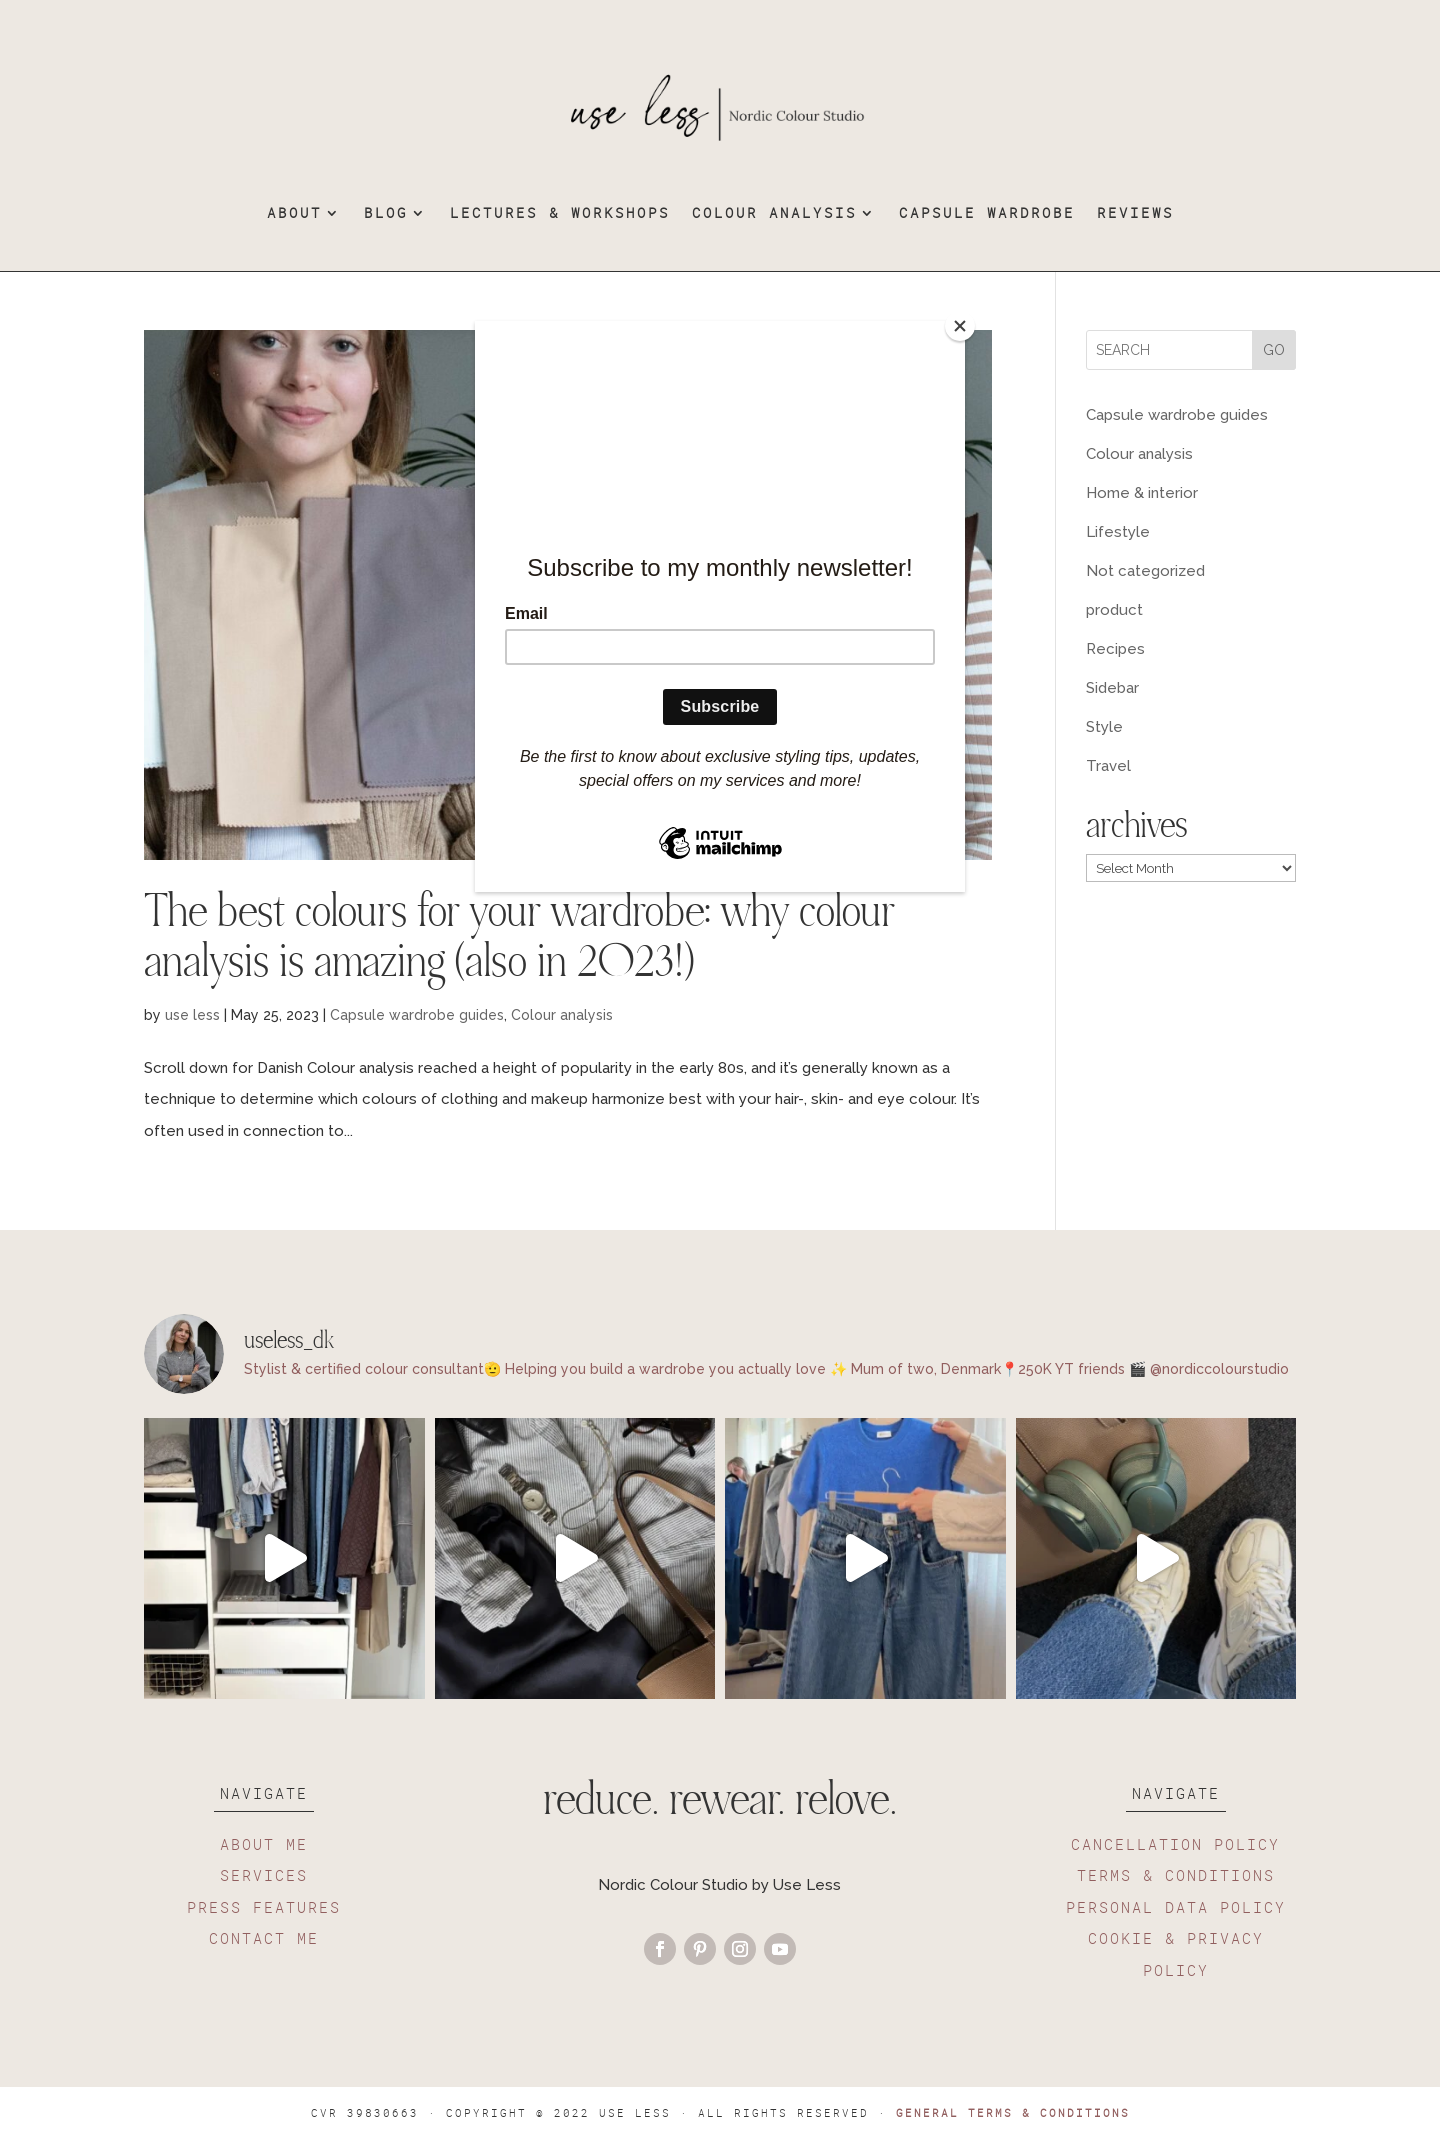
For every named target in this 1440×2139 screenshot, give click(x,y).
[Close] (960, 326)
